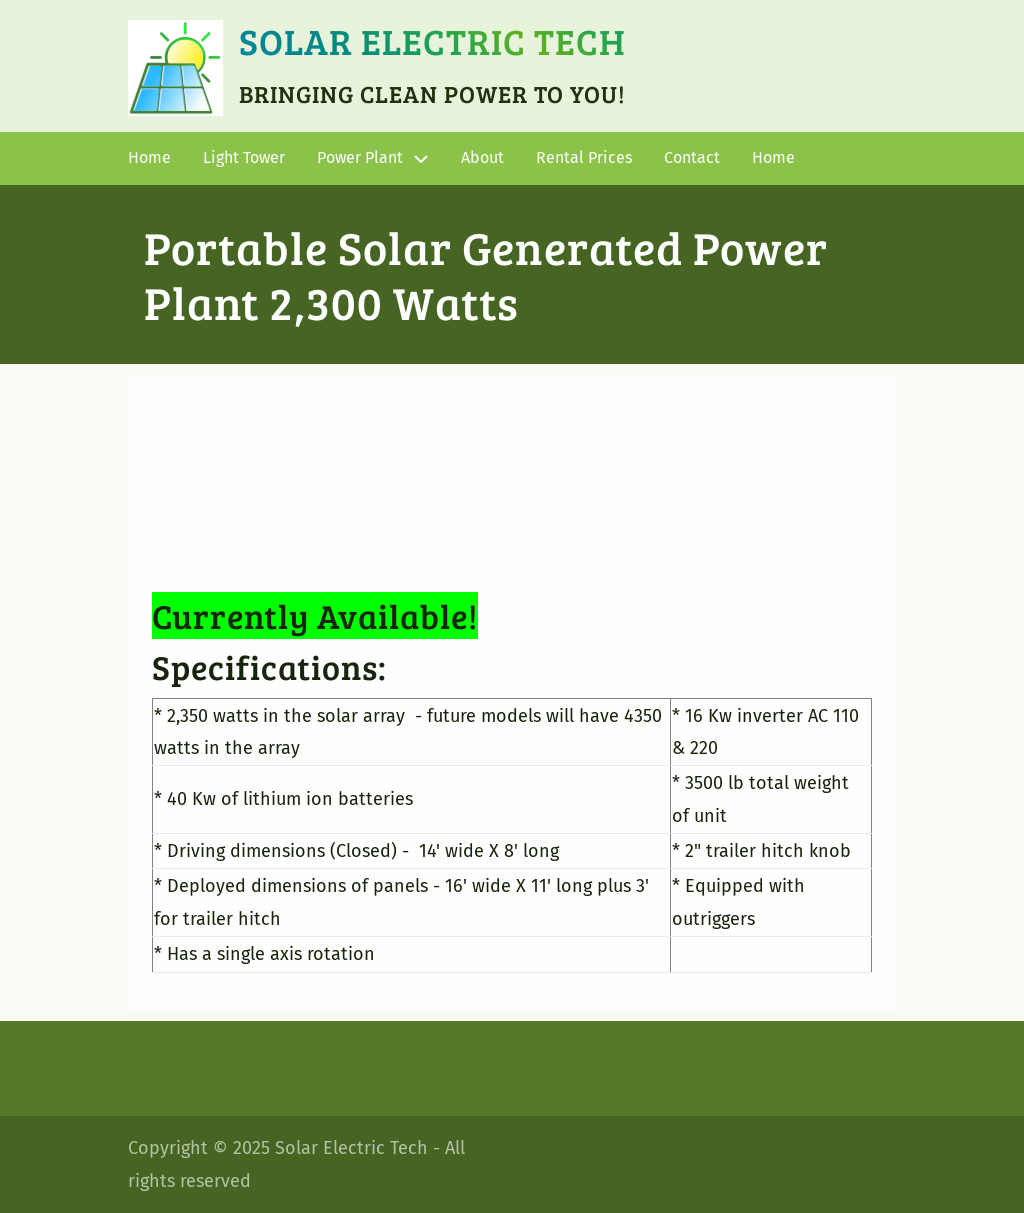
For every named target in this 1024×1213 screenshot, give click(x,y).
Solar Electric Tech (432, 40)
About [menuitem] (482, 157)
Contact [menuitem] (692, 157)
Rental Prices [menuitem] (584, 157)
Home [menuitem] (149, 157)
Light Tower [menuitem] (244, 157)
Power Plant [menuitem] (360, 157)
